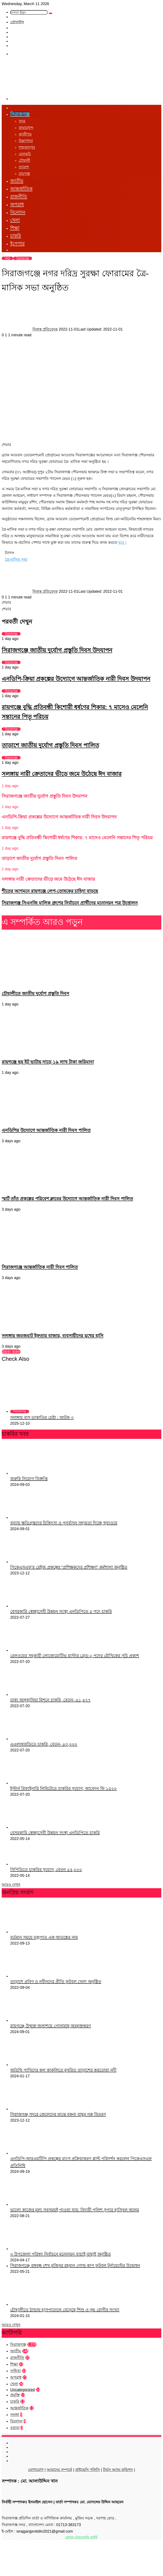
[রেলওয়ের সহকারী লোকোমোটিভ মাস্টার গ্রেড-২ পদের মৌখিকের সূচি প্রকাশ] (33, 1650)
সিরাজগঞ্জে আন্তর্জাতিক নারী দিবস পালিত (40, 1267)
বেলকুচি (25, 154)
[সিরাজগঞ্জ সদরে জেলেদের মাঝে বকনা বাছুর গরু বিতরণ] (33, 2109)
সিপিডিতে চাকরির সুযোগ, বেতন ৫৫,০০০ (46, 1869)
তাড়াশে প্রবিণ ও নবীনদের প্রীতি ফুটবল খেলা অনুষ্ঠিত (55, 1981)
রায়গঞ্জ (24, 174)
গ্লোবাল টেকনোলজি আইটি (81, 2537)
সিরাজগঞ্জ (20, 114)
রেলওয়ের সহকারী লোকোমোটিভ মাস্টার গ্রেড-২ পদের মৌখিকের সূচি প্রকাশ (74, 1655)
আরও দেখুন (11, 1885)
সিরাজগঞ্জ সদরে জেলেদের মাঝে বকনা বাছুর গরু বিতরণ (58, 2114)
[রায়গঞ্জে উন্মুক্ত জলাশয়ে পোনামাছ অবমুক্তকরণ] (33, 2020)
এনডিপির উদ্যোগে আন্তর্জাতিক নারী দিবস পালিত (46, 1130)
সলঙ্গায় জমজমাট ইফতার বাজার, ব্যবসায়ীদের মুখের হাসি (52, 1335)
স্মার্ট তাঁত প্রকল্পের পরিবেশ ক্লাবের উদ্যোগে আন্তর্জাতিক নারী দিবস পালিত (67, 1198)
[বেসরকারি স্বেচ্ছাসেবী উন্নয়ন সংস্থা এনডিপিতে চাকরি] (31, 1827)
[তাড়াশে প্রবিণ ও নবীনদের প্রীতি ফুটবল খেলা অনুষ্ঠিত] (33, 1976)
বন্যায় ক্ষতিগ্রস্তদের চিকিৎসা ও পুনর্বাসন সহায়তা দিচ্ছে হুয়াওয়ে (63, 1523)
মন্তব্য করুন (11, 1352)
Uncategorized (22, 2390)
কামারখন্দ (26, 128)
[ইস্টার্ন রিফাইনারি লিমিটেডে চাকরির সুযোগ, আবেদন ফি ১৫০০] (33, 1783)
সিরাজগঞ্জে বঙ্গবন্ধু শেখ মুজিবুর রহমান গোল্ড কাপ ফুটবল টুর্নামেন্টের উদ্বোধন (75, 2265)
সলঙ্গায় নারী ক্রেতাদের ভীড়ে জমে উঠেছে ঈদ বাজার (62, 774)
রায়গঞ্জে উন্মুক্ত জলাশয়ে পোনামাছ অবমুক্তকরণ (50, 2026)
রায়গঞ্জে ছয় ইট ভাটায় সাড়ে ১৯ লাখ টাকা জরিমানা (48, 1061)
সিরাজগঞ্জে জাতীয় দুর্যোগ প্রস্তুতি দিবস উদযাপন (57, 650)
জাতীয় (16, 181)
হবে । (122, 542)
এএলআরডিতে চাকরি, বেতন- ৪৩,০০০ (43, 1744)
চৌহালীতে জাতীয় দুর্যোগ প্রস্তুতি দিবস (35, 993)
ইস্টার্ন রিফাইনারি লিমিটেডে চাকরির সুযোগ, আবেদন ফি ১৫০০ (63, 1788)
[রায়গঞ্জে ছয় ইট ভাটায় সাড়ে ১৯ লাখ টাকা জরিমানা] (43, 1052)
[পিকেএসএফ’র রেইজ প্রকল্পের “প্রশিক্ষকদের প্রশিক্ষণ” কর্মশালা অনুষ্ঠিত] (33, 1562)
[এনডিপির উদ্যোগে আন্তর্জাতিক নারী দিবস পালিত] (43, 1120)
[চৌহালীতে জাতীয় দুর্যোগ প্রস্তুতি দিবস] (43, 983)
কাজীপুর (25, 134)
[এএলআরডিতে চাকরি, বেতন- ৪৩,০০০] (33, 1739)
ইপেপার (17, 243)
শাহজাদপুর (27, 147)
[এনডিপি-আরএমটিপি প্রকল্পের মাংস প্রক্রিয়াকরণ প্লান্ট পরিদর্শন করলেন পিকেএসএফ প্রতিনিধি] (33, 2153)
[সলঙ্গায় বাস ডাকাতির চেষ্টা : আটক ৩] (61, 1411)
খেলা (15, 220)
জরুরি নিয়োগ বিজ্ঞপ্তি (29, 1478)
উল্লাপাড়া (26, 141)
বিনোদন (17, 212)
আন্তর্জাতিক (21, 188)
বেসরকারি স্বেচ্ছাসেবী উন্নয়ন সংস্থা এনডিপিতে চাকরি (55, 1832)
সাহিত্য (15, 2371)
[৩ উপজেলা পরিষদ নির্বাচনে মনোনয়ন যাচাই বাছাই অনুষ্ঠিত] (33, 2249)
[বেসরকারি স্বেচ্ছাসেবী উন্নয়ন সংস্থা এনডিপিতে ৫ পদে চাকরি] (31, 1606)
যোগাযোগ (36, 2470)
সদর (22, 121)
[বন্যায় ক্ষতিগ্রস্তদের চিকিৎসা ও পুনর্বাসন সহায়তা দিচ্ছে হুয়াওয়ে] (33, 1517)
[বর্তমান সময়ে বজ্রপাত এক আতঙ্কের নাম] (33, 1932)
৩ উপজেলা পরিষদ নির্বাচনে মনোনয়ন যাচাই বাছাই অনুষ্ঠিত (60, 2254)
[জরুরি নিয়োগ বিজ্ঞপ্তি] (33, 1473)
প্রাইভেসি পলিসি (87, 2470)
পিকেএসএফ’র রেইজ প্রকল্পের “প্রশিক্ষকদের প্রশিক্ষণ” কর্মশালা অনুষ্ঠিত (68, 1567)
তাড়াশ (24, 167)
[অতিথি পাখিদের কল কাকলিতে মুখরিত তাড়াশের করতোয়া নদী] (33, 2064)
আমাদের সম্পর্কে (59, 2470)
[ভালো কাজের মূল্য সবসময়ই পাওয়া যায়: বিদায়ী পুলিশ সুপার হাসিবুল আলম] (33, 2204)
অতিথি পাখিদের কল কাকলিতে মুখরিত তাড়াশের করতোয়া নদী (63, 2070)
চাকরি (15, 235)
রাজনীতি (18, 196)
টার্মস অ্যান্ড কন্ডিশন (118, 2470)
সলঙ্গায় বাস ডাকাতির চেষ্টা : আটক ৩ (42, 1417)
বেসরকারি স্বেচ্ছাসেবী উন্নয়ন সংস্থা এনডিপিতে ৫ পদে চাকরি (61, 1611)
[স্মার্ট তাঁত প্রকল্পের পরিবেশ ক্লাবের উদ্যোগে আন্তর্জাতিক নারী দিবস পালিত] (43, 1188)
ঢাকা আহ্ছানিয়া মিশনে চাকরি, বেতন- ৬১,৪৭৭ (50, 1700)
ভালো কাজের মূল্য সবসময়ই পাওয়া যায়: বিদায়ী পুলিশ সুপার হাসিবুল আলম (74, 2210)
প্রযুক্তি (15, 2395)
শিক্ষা (14, 228)
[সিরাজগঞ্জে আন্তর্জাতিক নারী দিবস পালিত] (43, 1257)
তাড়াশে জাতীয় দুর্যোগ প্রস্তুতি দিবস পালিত (50, 745)
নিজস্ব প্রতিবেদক (45, 329)
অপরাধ (17, 204)
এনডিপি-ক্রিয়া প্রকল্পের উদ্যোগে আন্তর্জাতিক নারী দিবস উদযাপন (76, 679)
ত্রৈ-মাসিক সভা (16, 559)
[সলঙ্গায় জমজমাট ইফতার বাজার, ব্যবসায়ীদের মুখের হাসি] (43, 1325)
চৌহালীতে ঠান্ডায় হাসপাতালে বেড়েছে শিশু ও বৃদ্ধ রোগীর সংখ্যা (64, 2309)
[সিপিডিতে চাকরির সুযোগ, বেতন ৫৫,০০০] (33, 1864)
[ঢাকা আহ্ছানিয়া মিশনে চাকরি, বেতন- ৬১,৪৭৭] (33, 1694)
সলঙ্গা (14, 2415)
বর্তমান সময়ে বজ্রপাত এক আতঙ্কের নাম (44, 1937)
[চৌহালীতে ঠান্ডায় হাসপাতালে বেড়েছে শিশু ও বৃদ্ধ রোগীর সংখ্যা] (33, 2304)
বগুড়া (15, 2428)
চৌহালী (24, 160)
